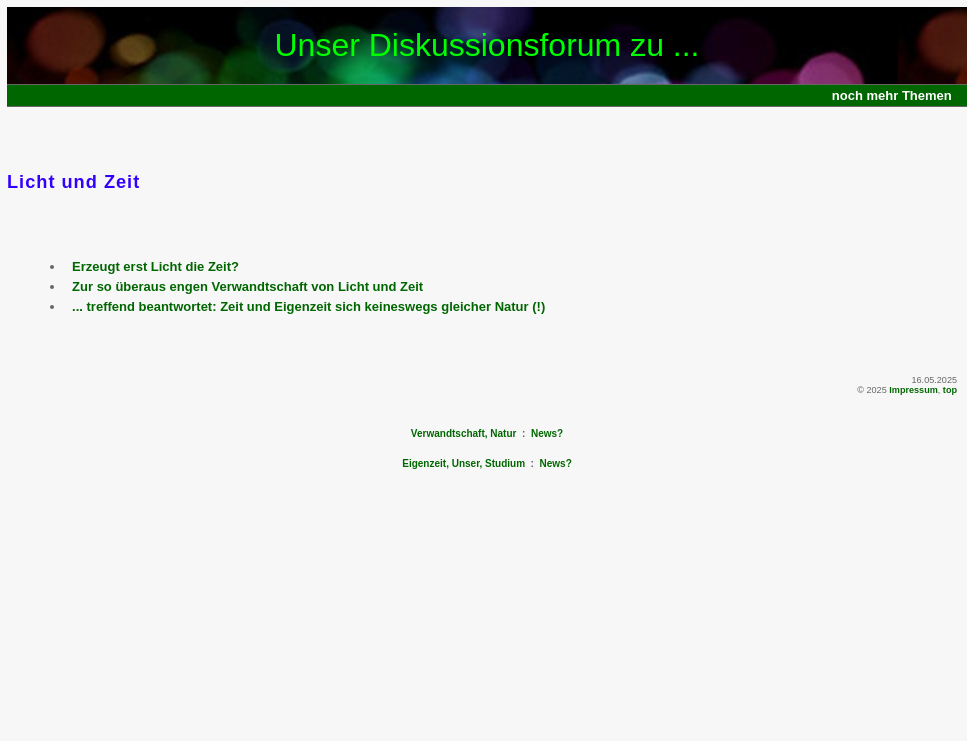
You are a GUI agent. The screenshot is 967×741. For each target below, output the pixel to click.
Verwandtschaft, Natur (464, 433)
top (950, 390)
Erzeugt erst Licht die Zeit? (155, 266)
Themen (927, 95)
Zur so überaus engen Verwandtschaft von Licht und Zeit (247, 286)
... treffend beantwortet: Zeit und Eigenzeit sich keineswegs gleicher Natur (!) (308, 306)
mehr (883, 95)
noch (847, 95)
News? (547, 433)
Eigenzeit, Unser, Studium (463, 463)
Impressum (913, 390)
